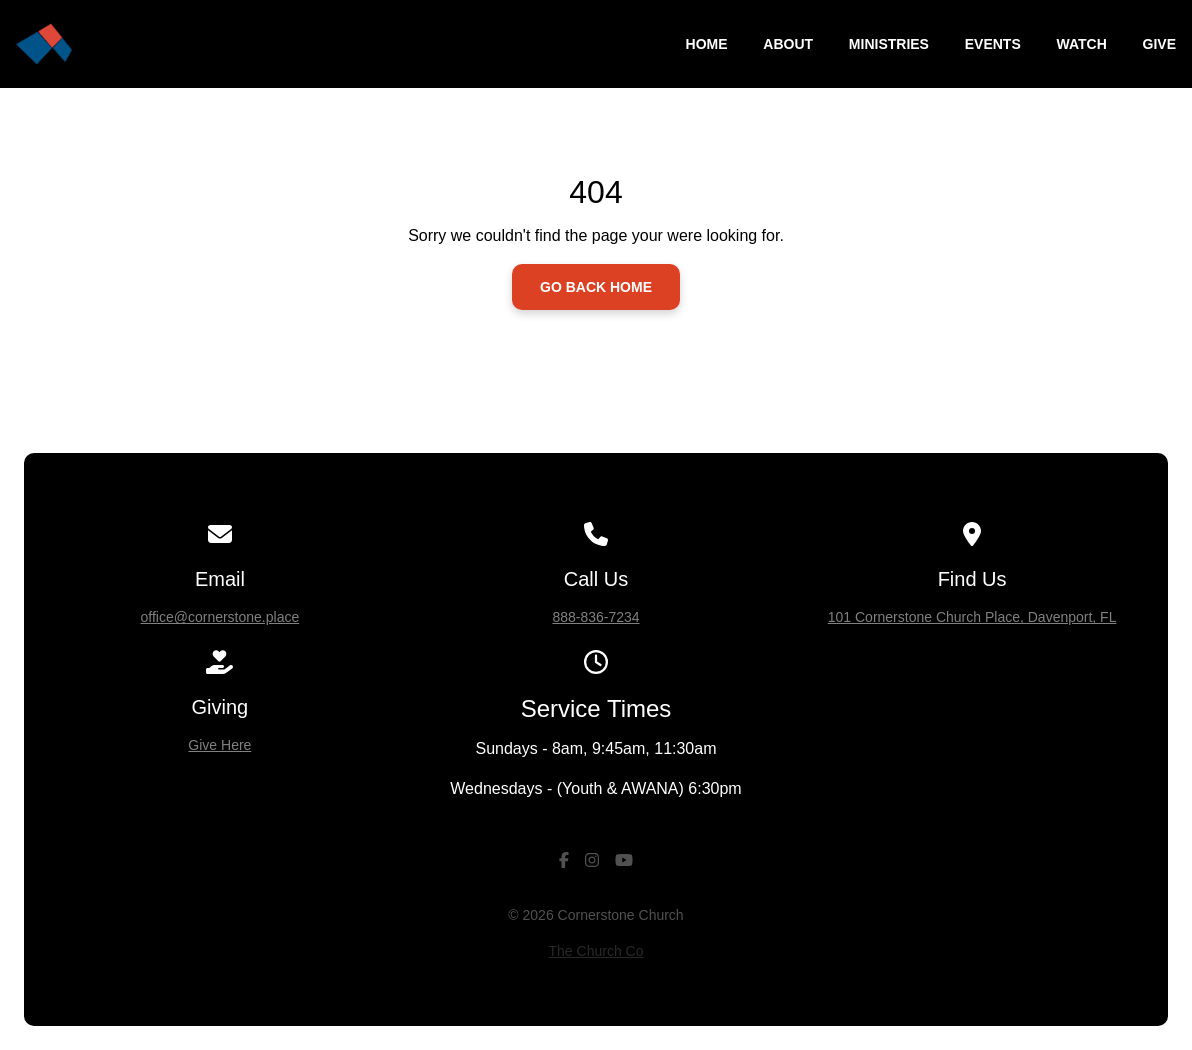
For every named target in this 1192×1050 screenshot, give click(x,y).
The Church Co (596, 951)
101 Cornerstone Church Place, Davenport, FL (972, 617)
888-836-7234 (595, 617)
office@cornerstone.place (220, 617)
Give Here (219, 745)
